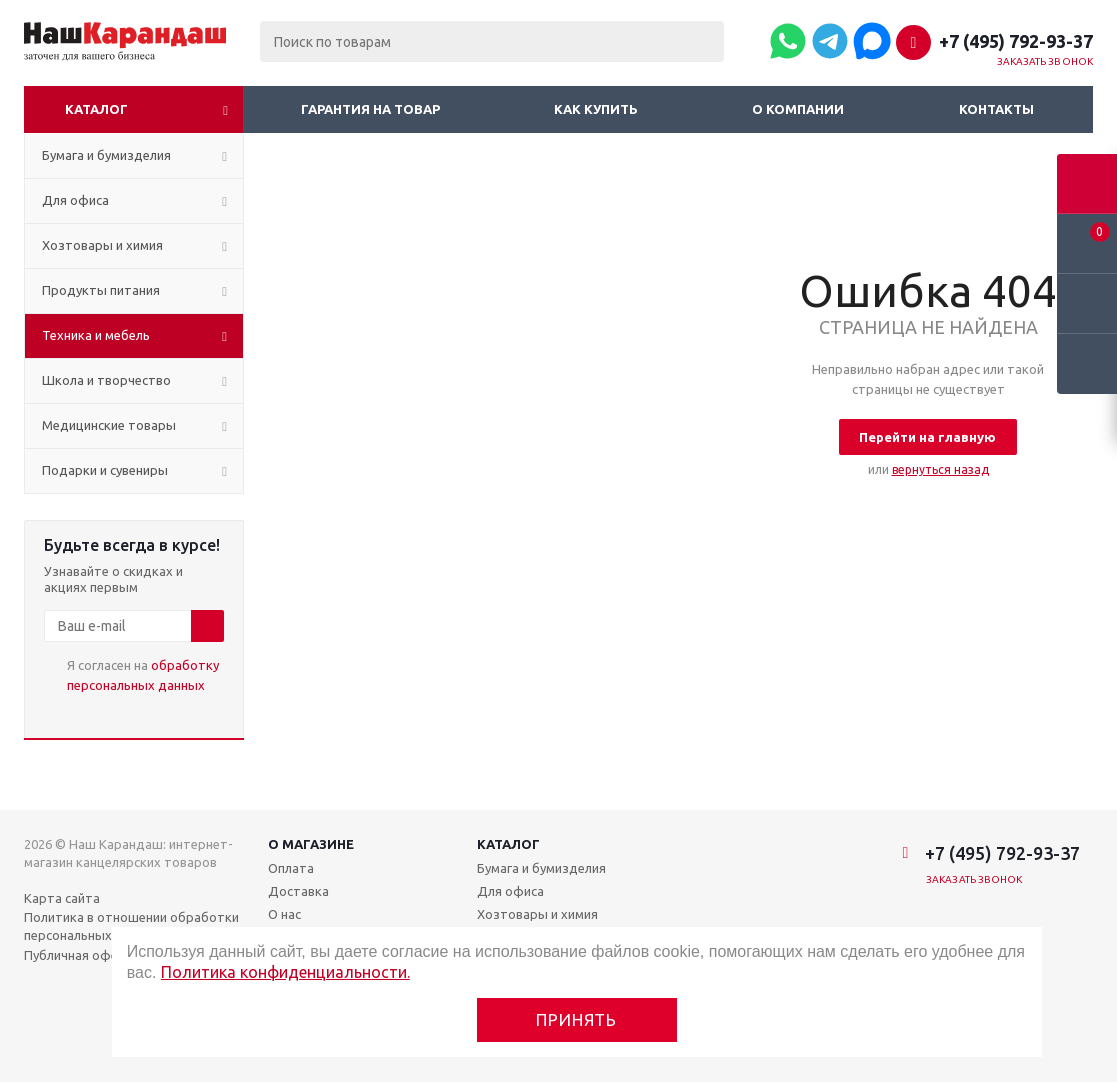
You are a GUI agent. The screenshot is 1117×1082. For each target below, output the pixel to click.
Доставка (298, 891)
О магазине (311, 844)
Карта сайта (62, 898)
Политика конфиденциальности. (285, 972)
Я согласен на (143, 675)
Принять (576, 1019)
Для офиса (510, 891)
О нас (284, 914)
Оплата (291, 868)
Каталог (96, 109)
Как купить (596, 109)
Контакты (996, 109)
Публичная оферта (82, 955)
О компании (798, 109)
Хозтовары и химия (537, 914)
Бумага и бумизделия (541, 868)
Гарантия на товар (370, 109)
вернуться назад (940, 469)
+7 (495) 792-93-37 (1016, 41)
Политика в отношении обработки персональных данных (131, 926)
